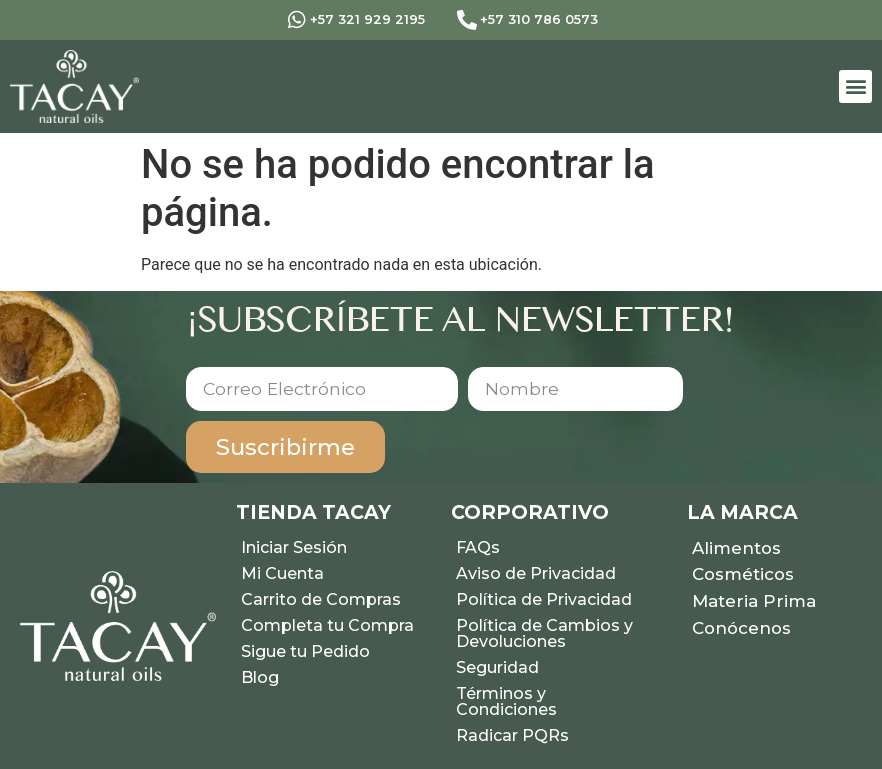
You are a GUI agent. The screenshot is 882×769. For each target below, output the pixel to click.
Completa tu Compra (327, 625)
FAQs (478, 547)
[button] (855, 86)
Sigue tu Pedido (305, 651)
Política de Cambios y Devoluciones (544, 633)
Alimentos (736, 548)
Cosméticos (743, 574)
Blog (260, 677)
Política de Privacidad (544, 599)
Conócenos (741, 628)
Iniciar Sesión (294, 547)
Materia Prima (754, 601)
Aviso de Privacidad (536, 573)
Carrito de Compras (321, 599)
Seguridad (497, 667)
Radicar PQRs (512, 735)
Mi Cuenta (282, 573)
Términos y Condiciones (506, 701)
